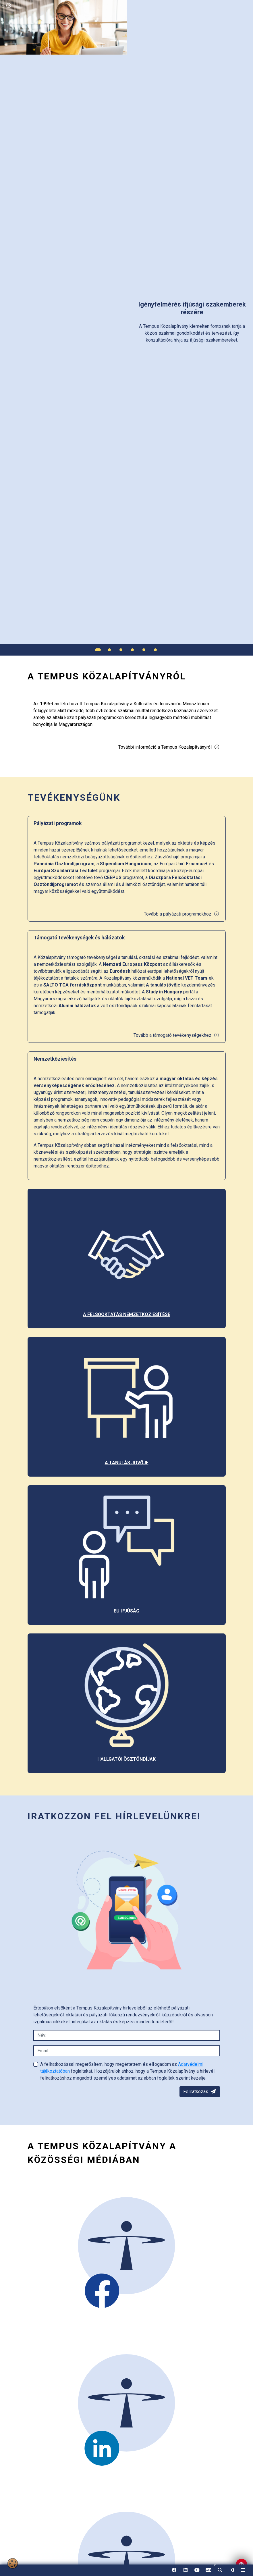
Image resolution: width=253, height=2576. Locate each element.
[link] (231, 2570)
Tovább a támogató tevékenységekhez (176, 1035)
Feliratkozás (199, 2091)
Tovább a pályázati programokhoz (181, 914)
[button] (220, 2570)
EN (208, 2572)
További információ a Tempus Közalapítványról (169, 747)
